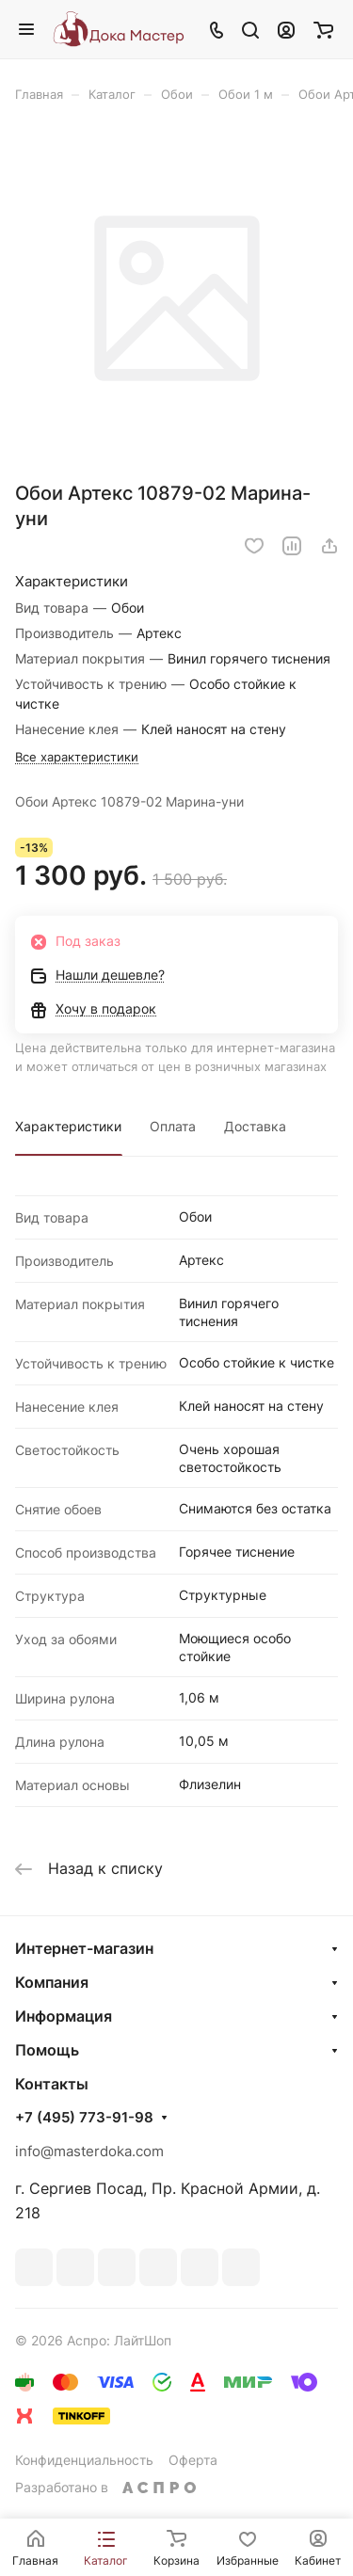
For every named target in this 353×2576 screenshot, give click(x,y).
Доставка (255, 1126)
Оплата (173, 1126)
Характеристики (68, 1126)
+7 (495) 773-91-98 (84, 2117)
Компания (51, 1982)
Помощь (47, 2049)
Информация (63, 2016)
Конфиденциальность (84, 2460)
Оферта (192, 2460)
